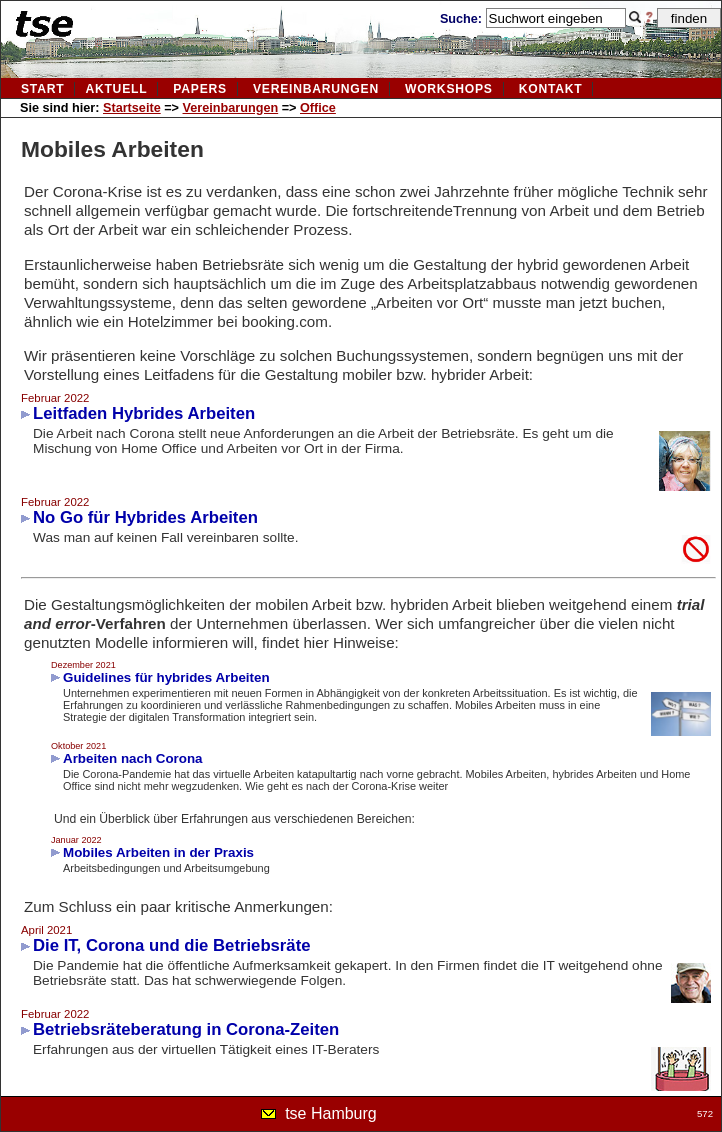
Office (318, 108)
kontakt (551, 89)
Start (42, 89)
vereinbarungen (316, 89)
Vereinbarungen (231, 108)
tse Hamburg (331, 1113)
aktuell (116, 89)
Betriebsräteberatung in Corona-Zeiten (186, 1029)
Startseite (132, 108)
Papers (200, 89)
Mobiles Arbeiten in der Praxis (158, 852)
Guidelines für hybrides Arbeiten (166, 677)
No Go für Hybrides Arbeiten (145, 517)
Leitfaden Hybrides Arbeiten (144, 413)
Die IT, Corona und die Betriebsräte (172, 945)
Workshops (449, 89)
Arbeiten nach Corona (133, 758)
